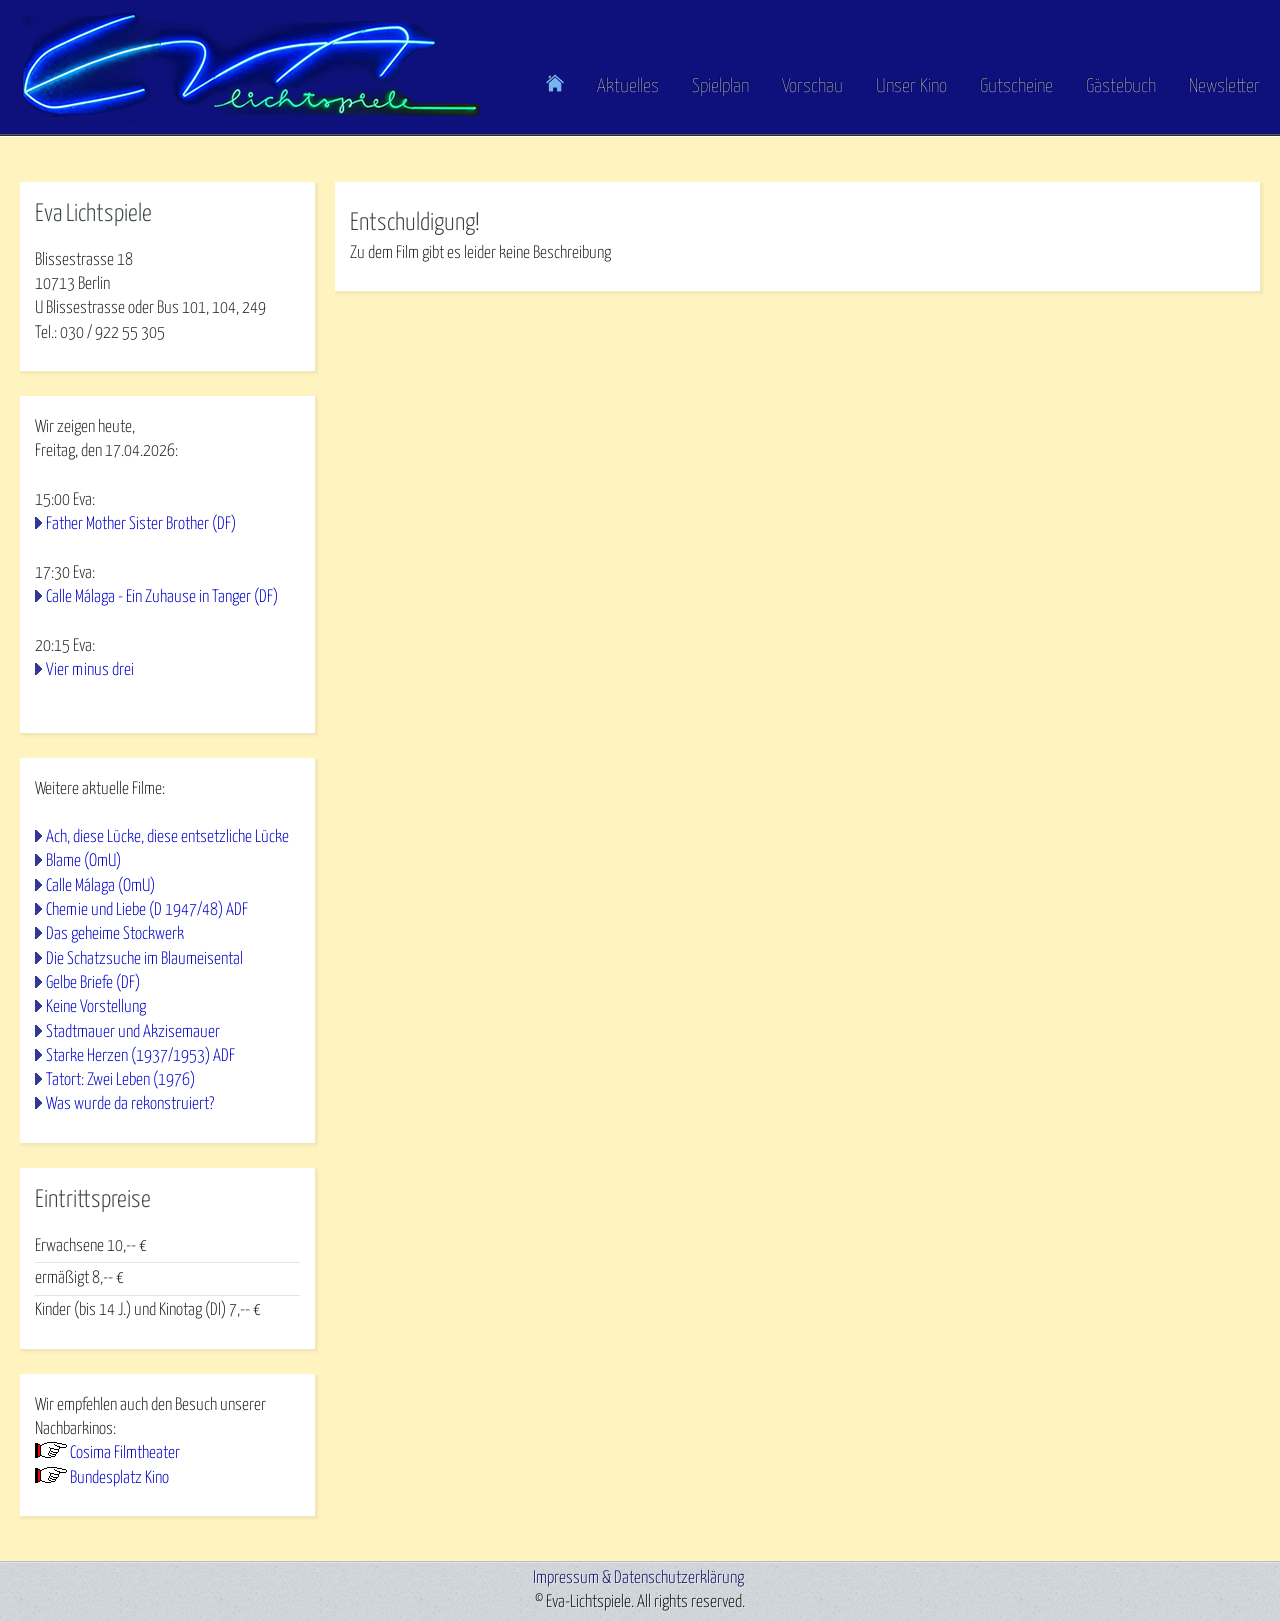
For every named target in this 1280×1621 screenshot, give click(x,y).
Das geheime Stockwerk (115, 934)
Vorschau (812, 86)
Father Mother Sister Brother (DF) (141, 524)
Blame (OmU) (83, 861)
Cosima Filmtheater (125, 1453)
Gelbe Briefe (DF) (93, 983)
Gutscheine (1016, 86)
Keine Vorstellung (96, 1007)
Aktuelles (628, 86)
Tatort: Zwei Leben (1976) (120, 1080)
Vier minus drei (90, 670)
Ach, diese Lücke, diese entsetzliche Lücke (167, 837)
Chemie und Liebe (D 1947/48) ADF (147, 910)
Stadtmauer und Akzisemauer (133, 1032)
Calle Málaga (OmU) (100, 886)
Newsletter (1224, 86)
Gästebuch (1121, 86)
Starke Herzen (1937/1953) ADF (140, 1056)
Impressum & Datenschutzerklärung (638, 1578)
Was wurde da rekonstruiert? (130, 1104)
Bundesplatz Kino (119, 1478)
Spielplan (720, 86)
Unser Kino (911, 86)
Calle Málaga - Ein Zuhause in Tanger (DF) (162, 597)
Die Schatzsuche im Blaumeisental (144, 959)
